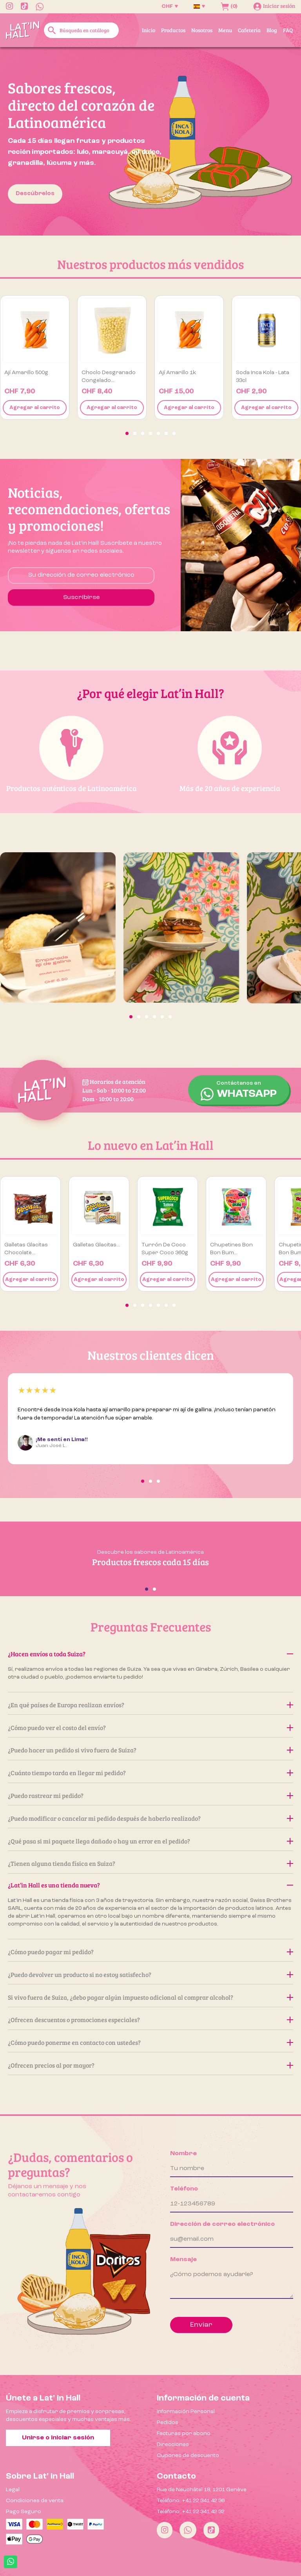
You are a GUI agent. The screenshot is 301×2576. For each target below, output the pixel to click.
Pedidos (167, 2422)
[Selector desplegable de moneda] (169, 6)
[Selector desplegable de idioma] (199, 6)
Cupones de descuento (188, 2455)
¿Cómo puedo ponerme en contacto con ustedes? (150, 2042)
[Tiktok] (211, 2530)
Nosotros (201, 30)
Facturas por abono (183, 2433)
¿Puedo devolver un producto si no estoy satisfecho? (150, 1974)
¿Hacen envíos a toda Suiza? (150, 1654)
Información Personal (186, 2411)
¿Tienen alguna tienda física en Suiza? (150, 1863)
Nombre (183, 2153)
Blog (272, 30)
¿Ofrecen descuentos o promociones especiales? (150, 2019)
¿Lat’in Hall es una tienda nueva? (150, 1885)
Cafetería (249, 30)
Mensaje (183, 2259)
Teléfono (184, 2189)
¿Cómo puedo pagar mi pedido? (150, 1952)
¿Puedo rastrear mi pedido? (150, 1795)
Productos (173, 30)
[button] (127, 433)
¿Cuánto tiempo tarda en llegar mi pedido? (150, 1772)
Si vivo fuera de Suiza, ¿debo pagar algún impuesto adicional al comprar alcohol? (150, 1997)
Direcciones (173, 2444)
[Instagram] (164, 2530)
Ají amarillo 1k (177, 372)
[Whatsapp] (188, 2529)
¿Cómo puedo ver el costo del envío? (150, 1727)
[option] (150, 141)
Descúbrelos (35, 194)
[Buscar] (81, 30)
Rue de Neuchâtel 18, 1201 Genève (202, 2489)
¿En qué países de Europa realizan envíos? (150, 1705)
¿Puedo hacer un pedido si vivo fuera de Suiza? (150, 1750)
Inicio (148, 30)
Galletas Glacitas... (96, 1245)
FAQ (288, 30)
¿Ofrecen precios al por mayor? (150, 2065)
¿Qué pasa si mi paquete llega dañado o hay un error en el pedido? (150, 1841)
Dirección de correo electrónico (222, 2224)
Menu (225, 30)
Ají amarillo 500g (26, 372)
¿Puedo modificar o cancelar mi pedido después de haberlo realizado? (150, 1818)
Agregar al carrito (34, 407)
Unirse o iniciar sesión (58, 2438)
